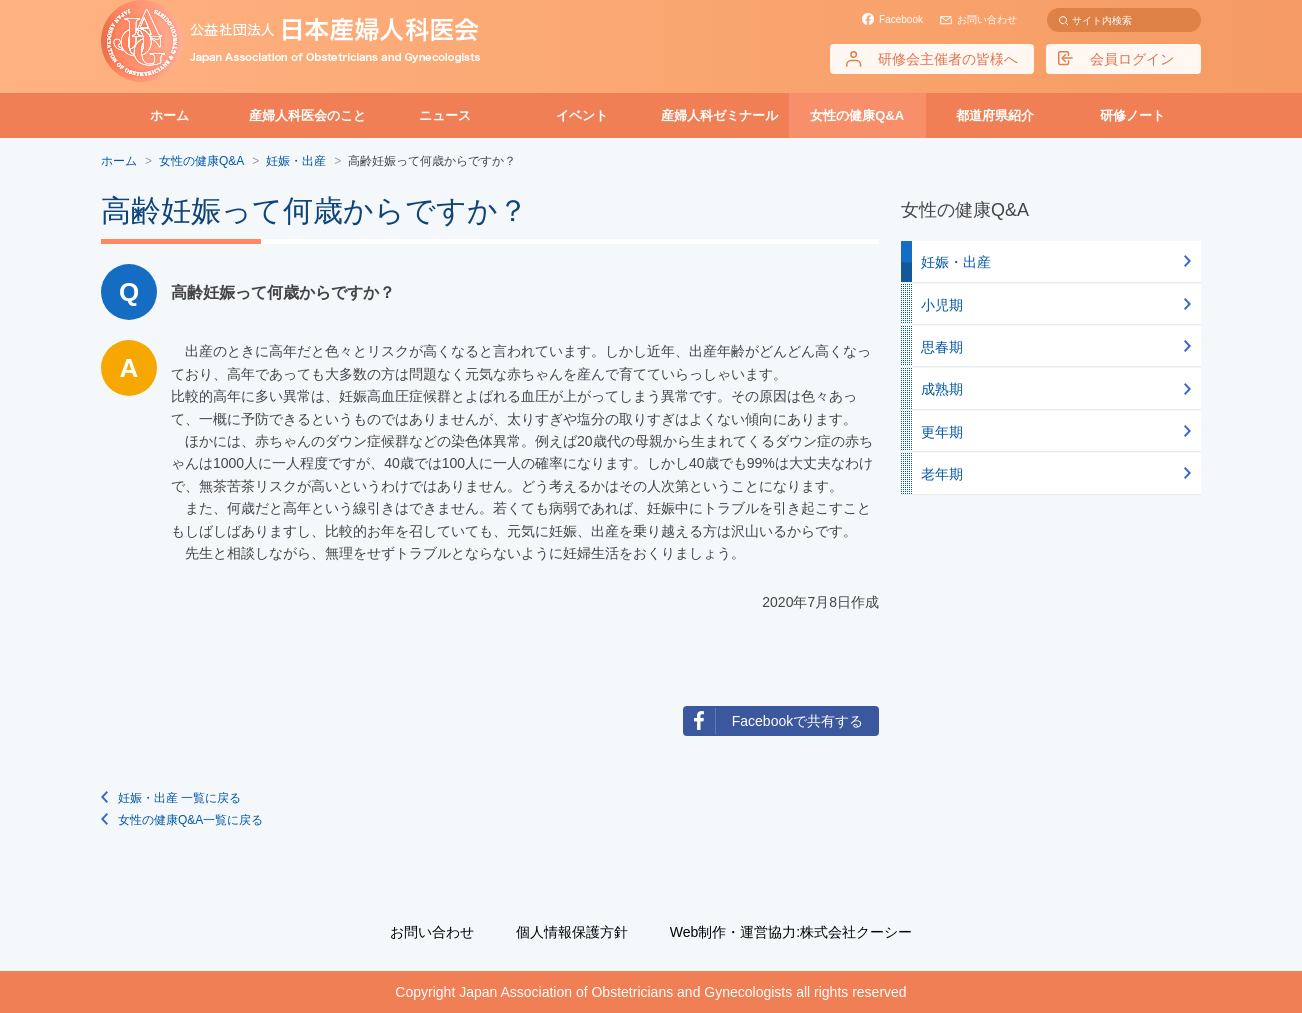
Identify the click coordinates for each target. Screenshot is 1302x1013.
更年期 (942, 432)
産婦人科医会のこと (307, 115)
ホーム (169, 115)
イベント (582, 115)
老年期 (942, 474)
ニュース (445, 115)
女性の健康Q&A (857, 115)
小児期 (942, 305)
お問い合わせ (987, 19)
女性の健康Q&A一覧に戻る (190, 820)
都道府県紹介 (995, 115)
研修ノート (1132, 115)
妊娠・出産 (956, 262)
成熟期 (942, 389)
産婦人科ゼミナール (719, 115)
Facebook (901, 19)
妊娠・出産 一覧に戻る (179, 798)
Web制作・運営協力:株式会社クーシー (791, 932)
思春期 (942, 347)
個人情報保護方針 (572, 932)
